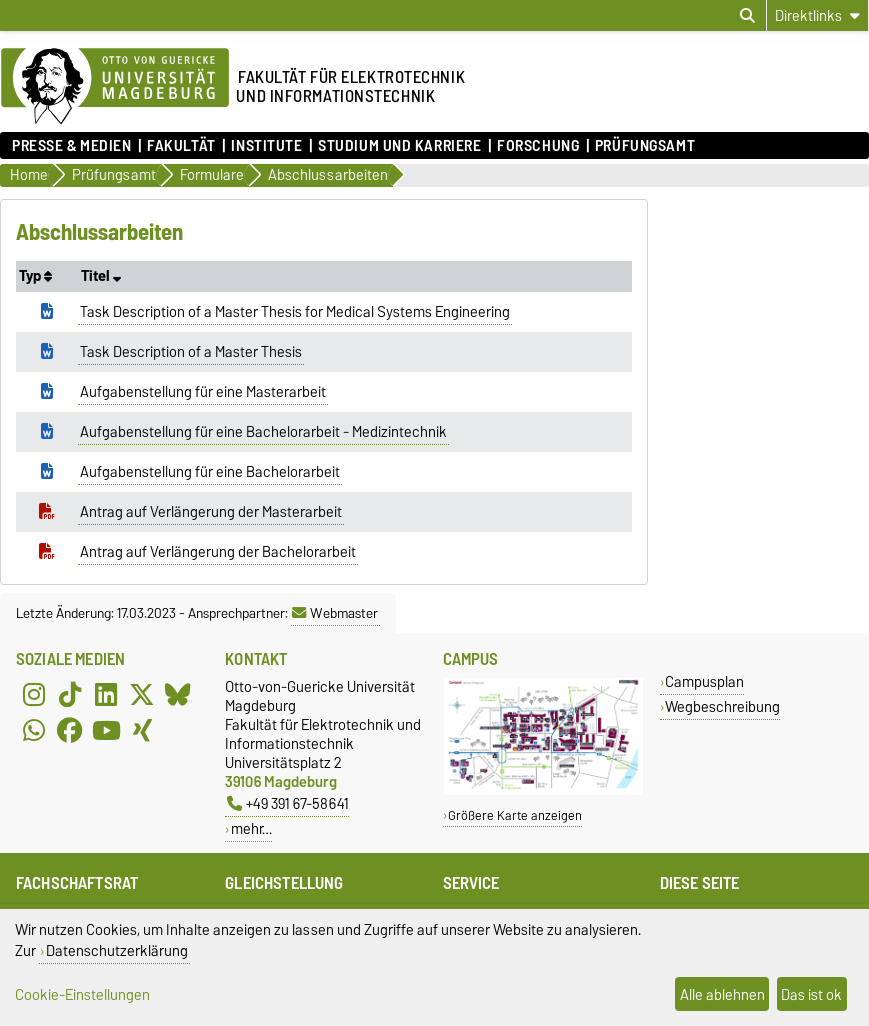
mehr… (251, 828)
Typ (35, 276)
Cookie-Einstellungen (82, 994)
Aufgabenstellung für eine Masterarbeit (203, 392)
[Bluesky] (178, 695)
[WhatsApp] (34, 731)
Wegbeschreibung (722, 706)
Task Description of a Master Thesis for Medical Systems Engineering (295, 312)
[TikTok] (70, 695)
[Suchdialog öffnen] (747, 16)
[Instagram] (34, 695)
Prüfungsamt (645, 146)
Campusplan (704, 681)
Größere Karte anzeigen (515, 815)
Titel (101, 276)
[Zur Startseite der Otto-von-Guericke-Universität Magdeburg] (115, 87)
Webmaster (335, 613)
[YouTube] (106, 731)
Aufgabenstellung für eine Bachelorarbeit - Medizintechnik (263, 432)
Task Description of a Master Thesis (191, 352)
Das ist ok (811, 994)
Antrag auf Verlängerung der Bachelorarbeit (218, 552)
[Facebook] (70, 731)
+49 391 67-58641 (288, 803)
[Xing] (142, 731)
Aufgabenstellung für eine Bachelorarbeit (210, 472)
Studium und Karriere (399, 146)
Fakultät (181, 146)
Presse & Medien (71, 146)
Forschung (538, 146)
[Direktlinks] (817, 15)
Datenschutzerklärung (117, 950)
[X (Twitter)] (142, 695)
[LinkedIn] (106, 695)
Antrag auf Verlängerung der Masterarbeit (211, 512)
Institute (266, 146)
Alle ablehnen (722, 994)
